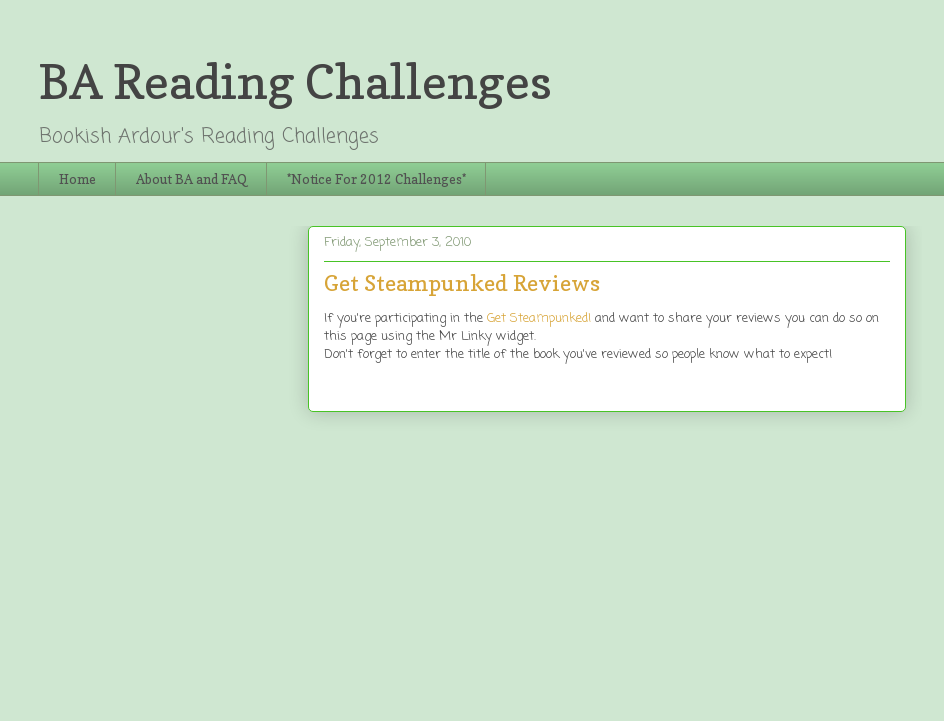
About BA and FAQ (191, 179)
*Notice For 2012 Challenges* (376, 179)
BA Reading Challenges (295, 81)
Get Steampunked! (539, 318)
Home (77, 179)
